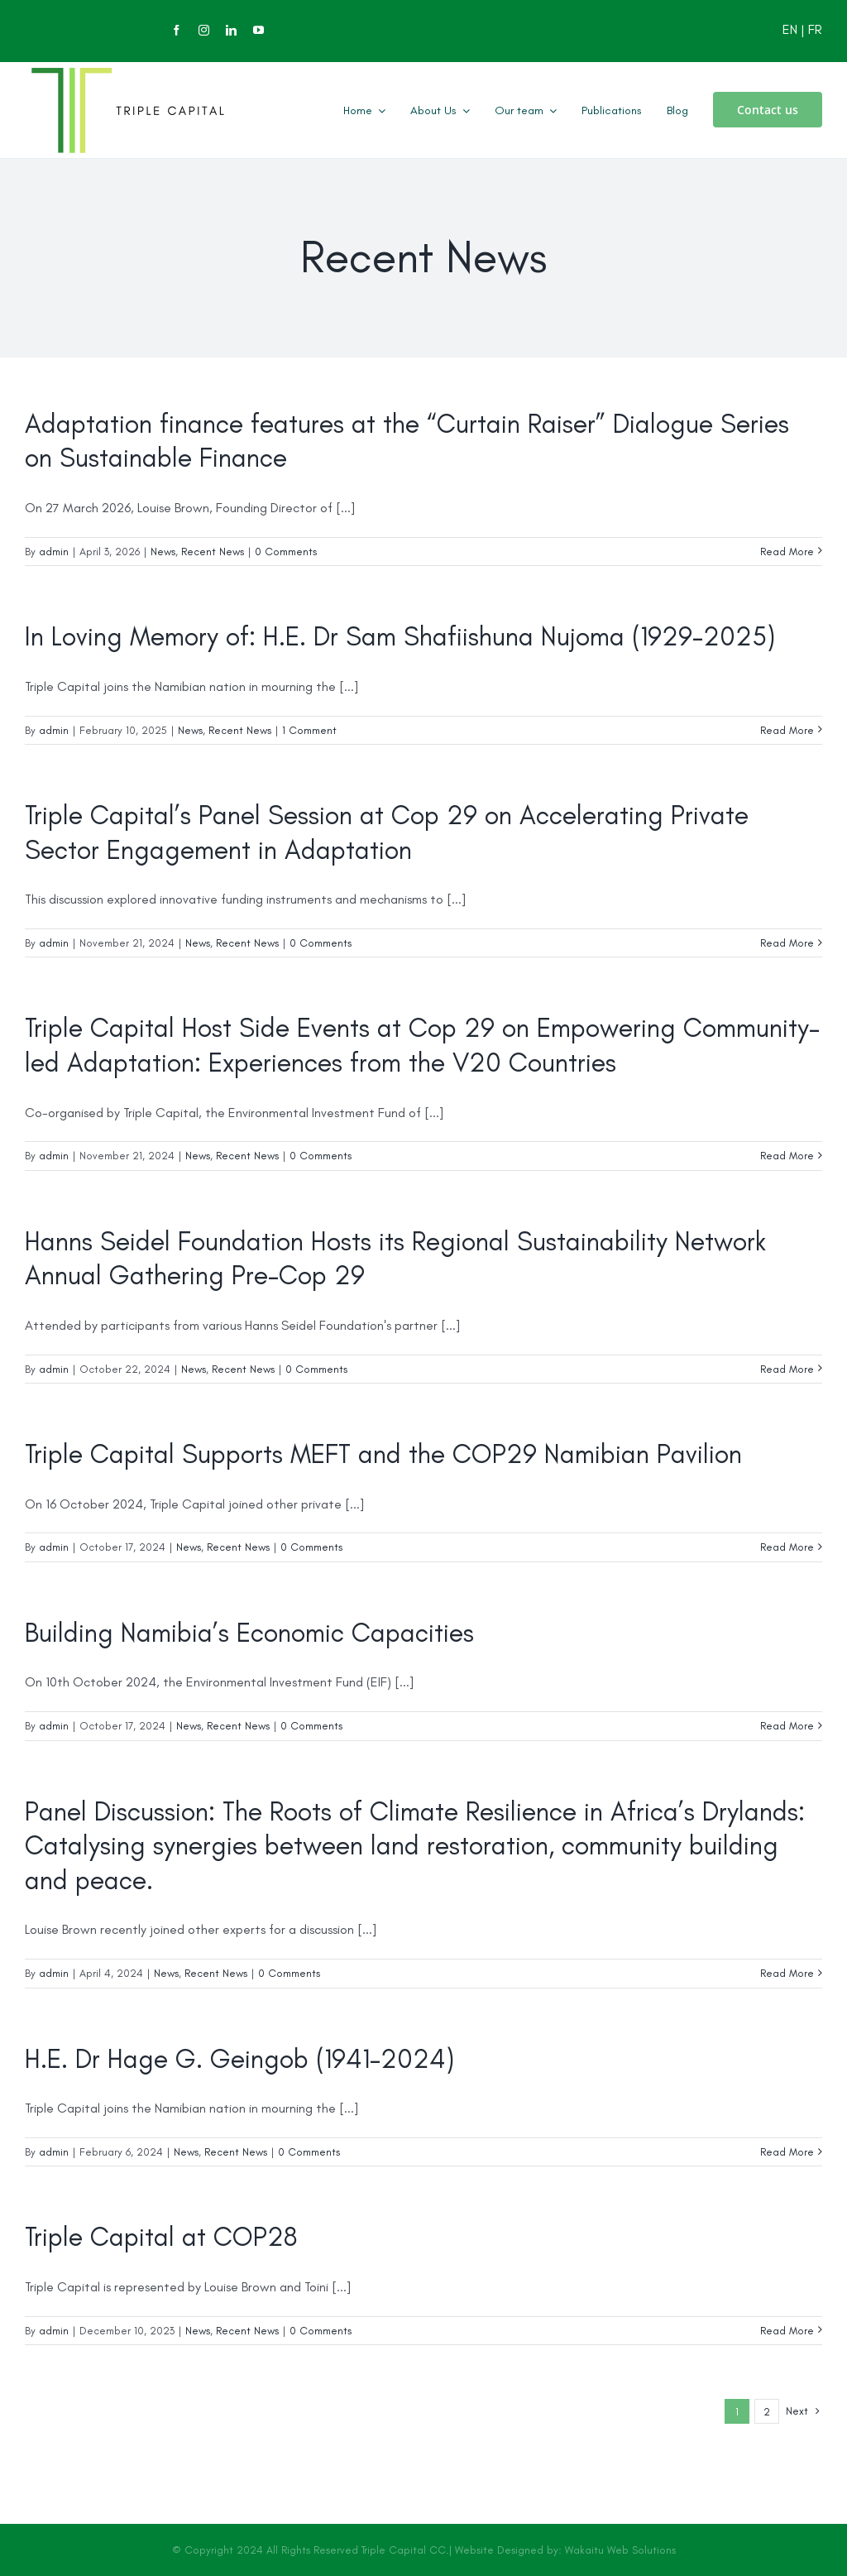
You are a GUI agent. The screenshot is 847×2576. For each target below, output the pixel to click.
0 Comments (286, 551)
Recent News (212, 551)
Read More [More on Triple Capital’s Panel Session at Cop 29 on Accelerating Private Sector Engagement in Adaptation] (787, 943)
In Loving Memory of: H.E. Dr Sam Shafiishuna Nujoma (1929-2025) (400, 636)
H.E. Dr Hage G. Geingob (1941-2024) (239, 2059)
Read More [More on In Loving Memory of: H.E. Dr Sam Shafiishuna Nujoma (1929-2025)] (787, 730)
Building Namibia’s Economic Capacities (249, 1632)
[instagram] (204, 30)
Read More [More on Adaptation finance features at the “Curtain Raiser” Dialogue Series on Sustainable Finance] (787, 551)
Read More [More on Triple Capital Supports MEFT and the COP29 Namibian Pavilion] (787, 1547)
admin (54, 551)
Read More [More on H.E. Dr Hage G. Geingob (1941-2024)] (787, 2152)
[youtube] (258, 30)
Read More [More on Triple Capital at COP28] (787, 2330)
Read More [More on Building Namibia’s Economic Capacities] (787, 1726)
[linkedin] (231, 30)
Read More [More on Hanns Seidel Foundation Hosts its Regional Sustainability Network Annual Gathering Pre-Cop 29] (787, 1369)
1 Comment (309, 730)
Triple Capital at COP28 (161, 2236)
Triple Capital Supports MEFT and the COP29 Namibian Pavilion (383, 1454)
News (163, 551)
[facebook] (176, 30)
